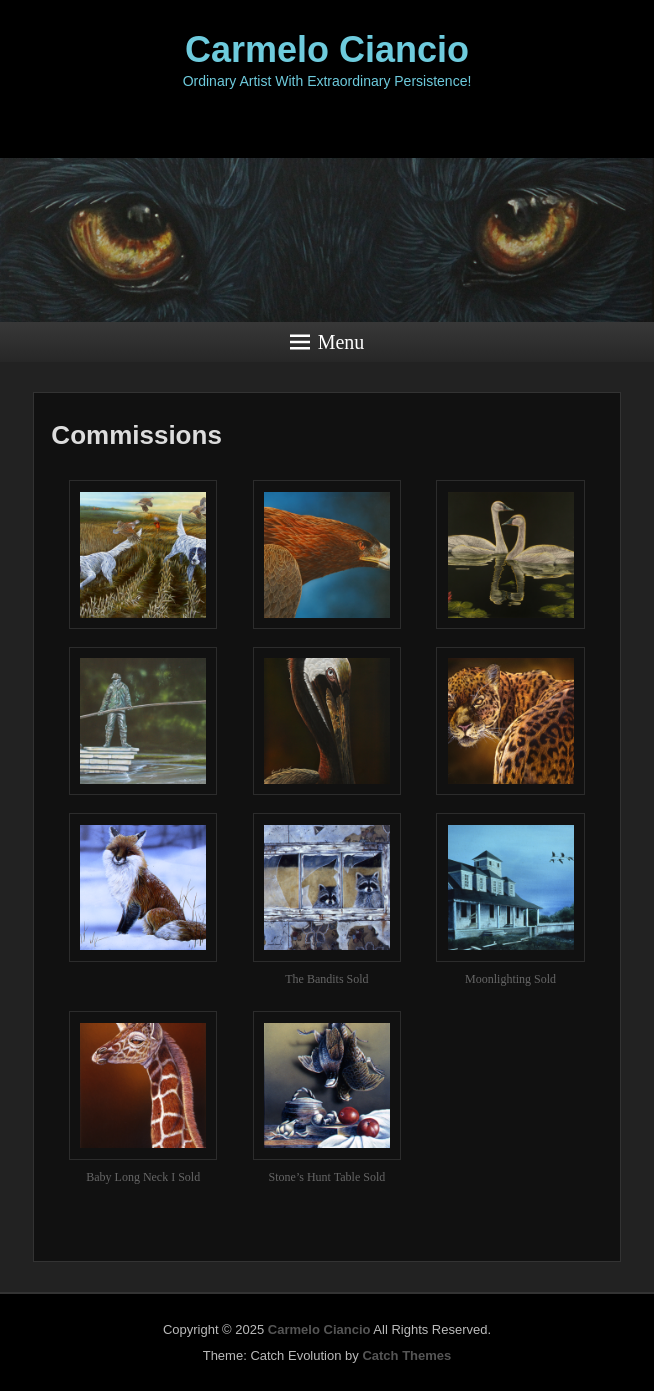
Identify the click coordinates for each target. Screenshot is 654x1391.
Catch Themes (406, 1355)
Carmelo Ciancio (327, 49)
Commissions (136, 435)
